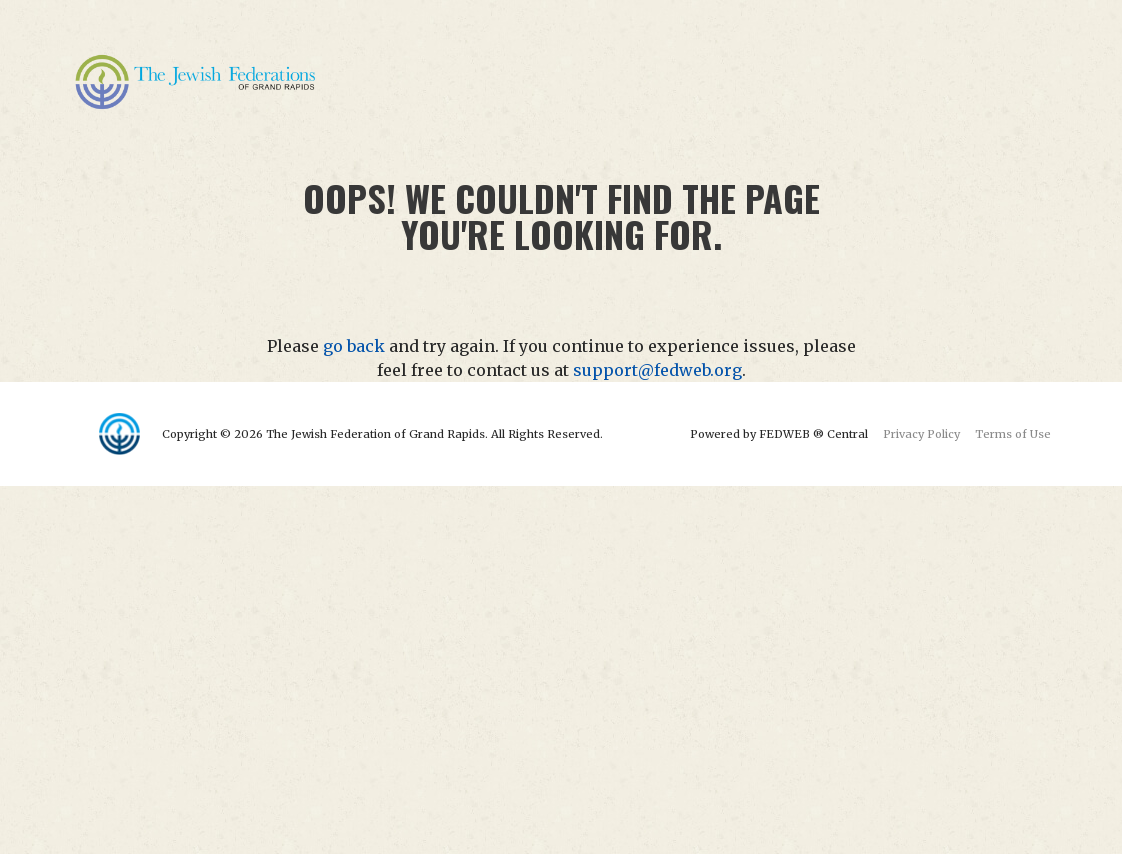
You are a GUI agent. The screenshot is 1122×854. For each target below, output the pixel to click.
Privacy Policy (921, 434)
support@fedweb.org (657, 370)
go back (354, 346)
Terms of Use (1013, 434)
